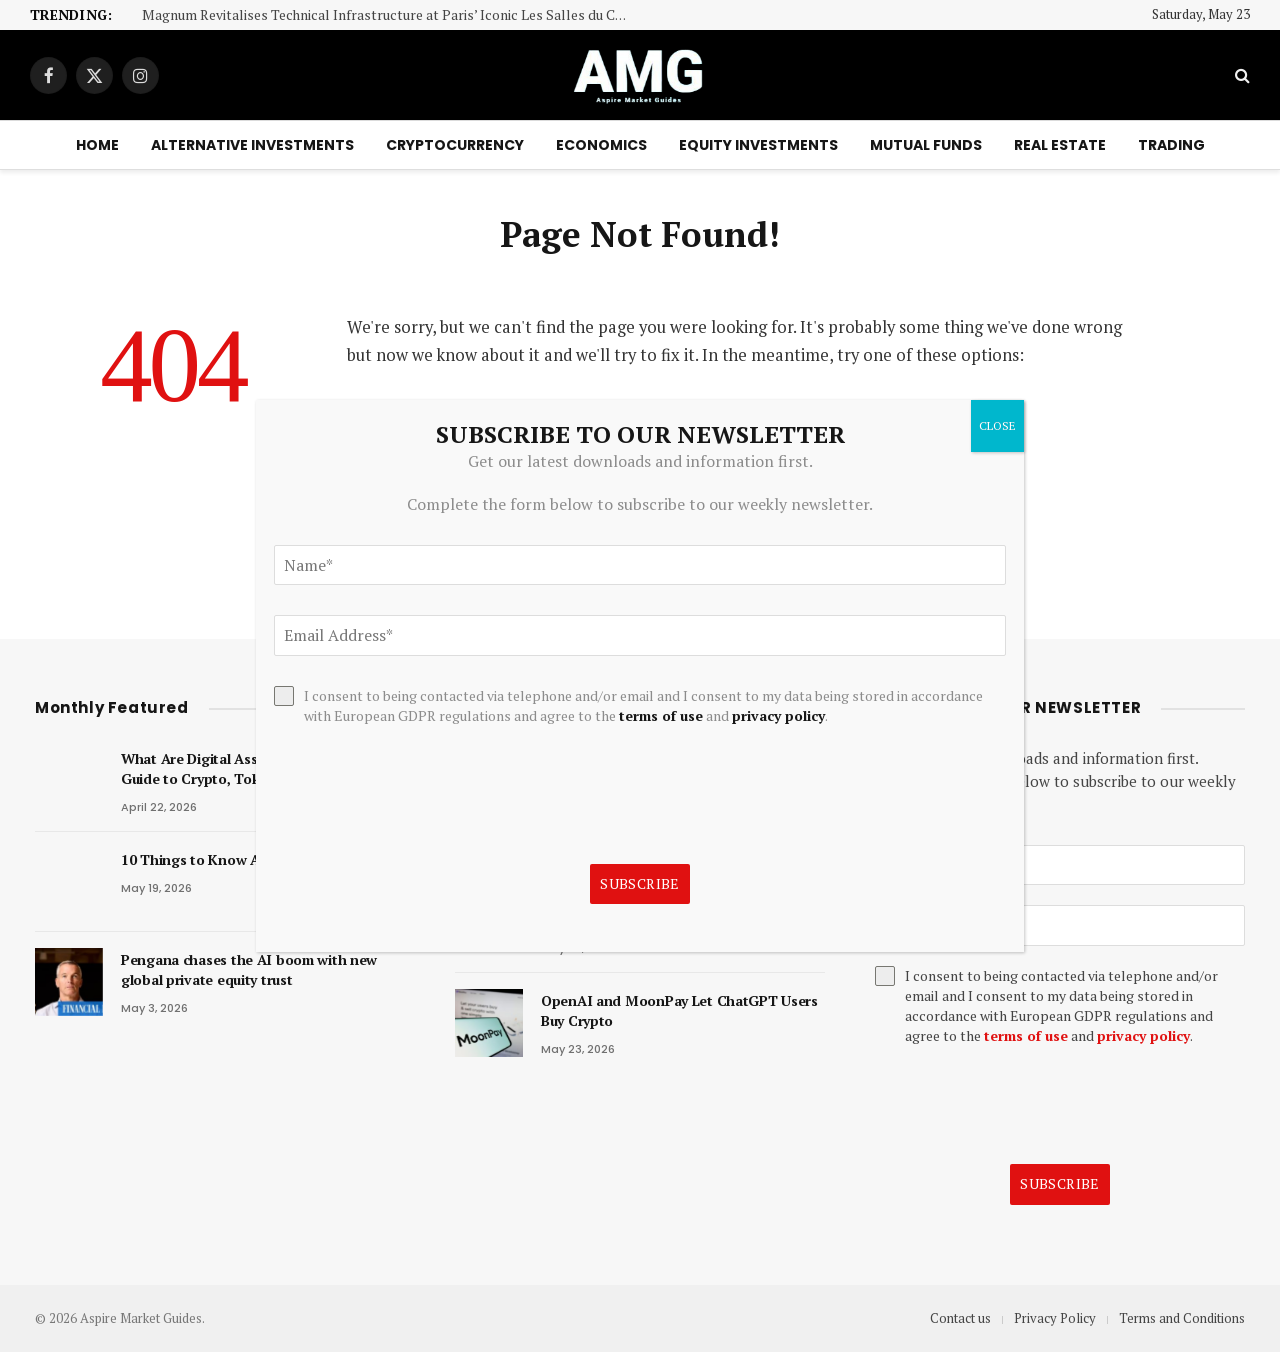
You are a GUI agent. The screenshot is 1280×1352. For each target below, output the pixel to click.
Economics (601, 145)
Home (97, 145)
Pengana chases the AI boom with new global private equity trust (249, 969)
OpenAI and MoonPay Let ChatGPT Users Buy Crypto (679, 1010)
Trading (1171, 145)
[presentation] (1027, 1105)
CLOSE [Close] (997, 425)
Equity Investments (758, 145)
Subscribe (1060, 1183)
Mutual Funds (926, 145)
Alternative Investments (252, 145)
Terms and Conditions (1182, 1318)
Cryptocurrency (455, 145)
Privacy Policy (1055, 1318)
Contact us (960, 1318)
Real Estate (1060, 145)
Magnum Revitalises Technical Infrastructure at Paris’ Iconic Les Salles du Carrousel (392, 15)
